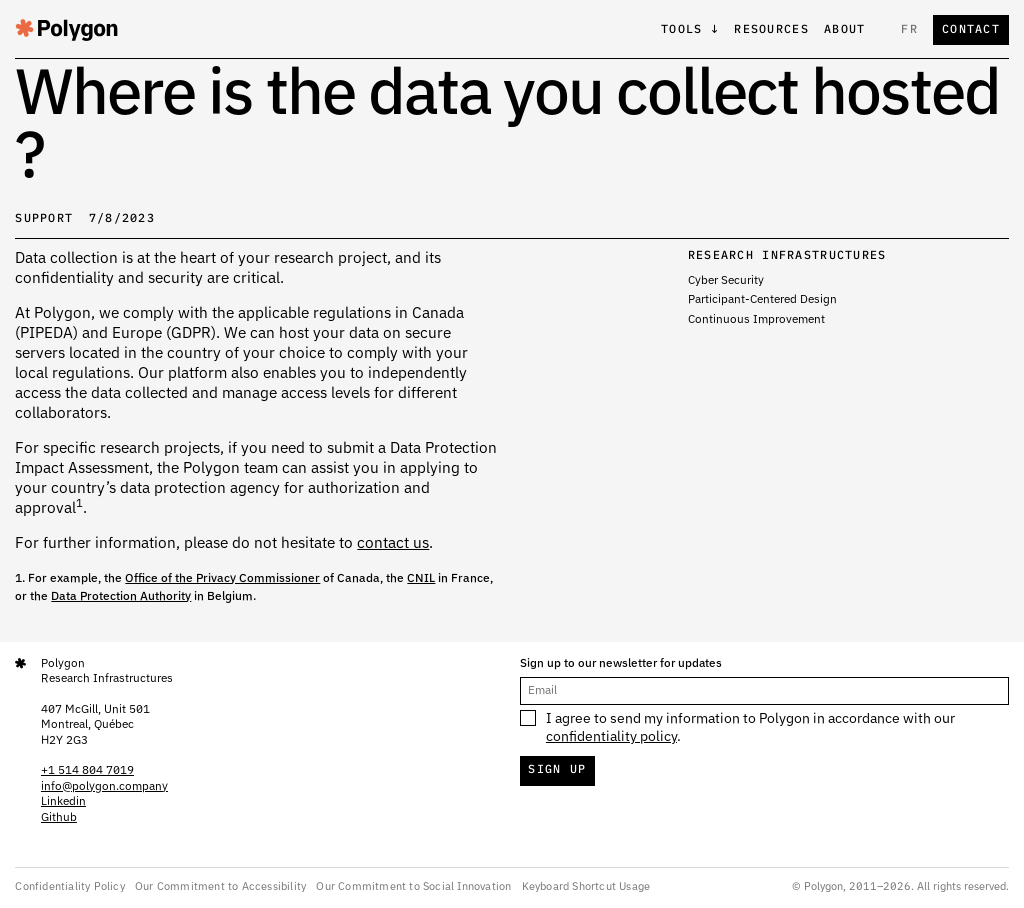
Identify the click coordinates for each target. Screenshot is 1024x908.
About (844, 30)
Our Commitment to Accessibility (220, 886)
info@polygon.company (104, 787)
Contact (971, 30)
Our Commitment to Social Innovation (413, 886)
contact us (393, 543)
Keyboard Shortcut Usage (586, 886)
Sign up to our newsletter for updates (621, 664)
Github (59, 818)
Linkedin (63, 802)
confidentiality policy (611, 737)
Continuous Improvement (756, 320)
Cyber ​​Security (726, 281)
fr (909, 30)
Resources (771, 30)
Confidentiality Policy (69, 886)
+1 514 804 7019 (87, 771)
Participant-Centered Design (762, 300)
